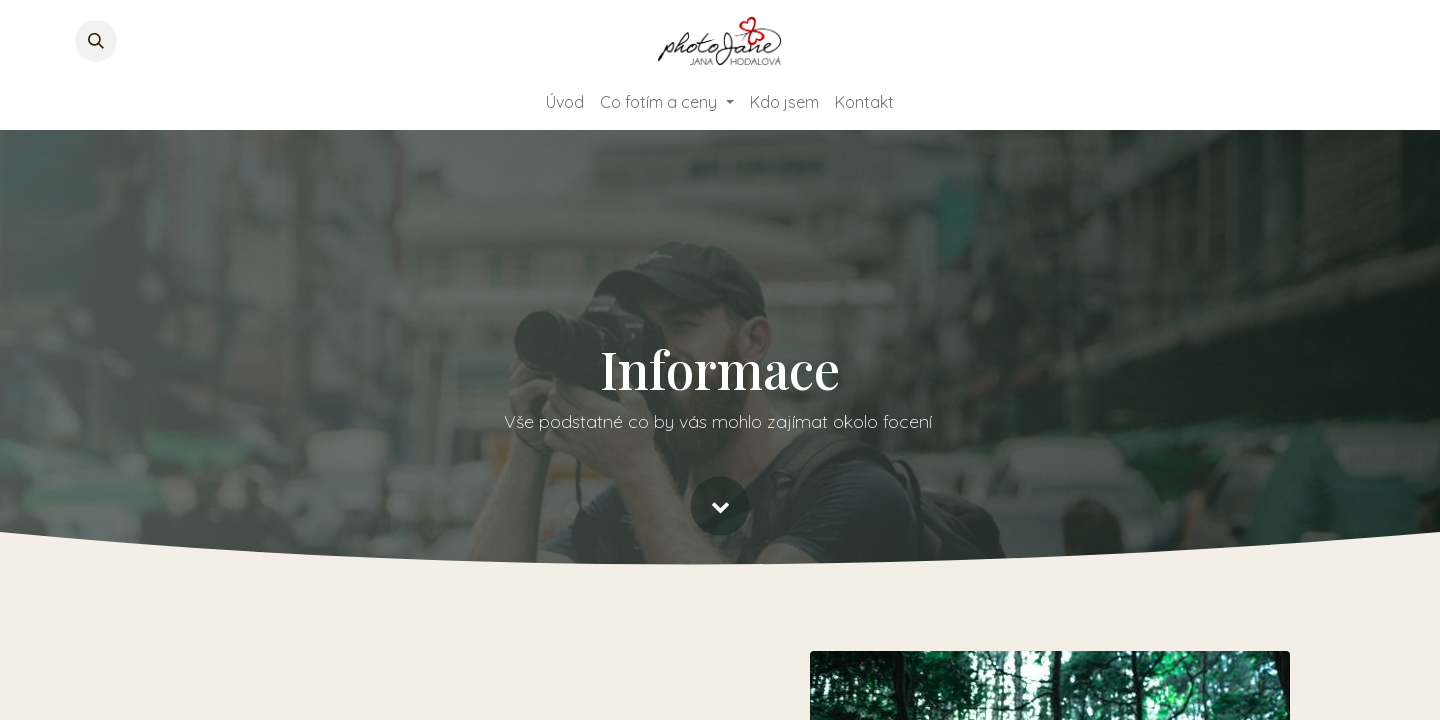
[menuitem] (565, 102)
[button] (96, 41)
